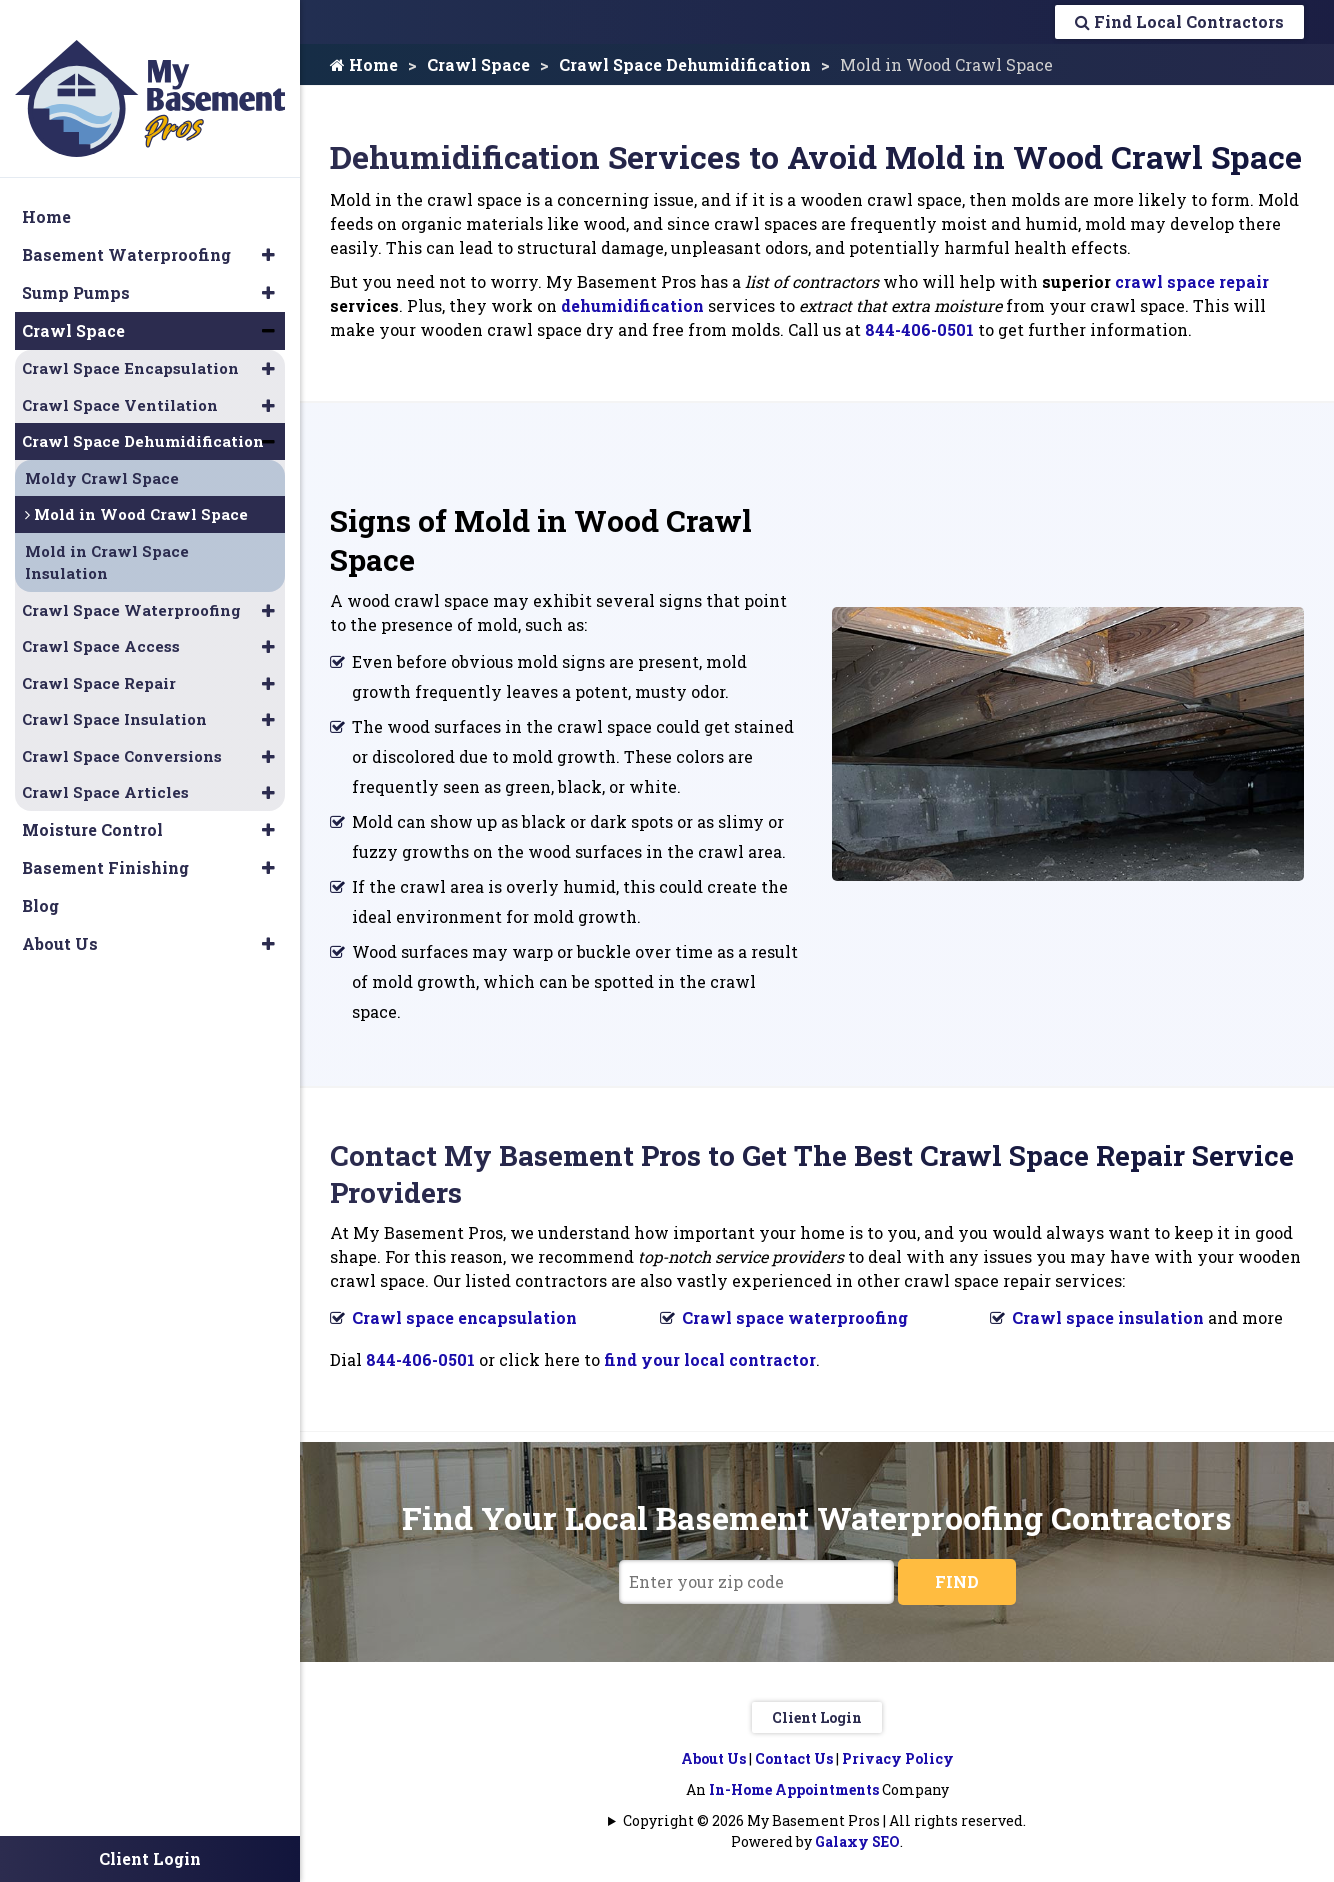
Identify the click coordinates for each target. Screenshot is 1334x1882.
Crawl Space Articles (105, 768)
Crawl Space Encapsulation (130, 344)
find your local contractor (710, 1359)
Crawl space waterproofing (795, 1317)
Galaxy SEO (857, 1841)
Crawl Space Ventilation (120, 380)
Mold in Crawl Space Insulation (107, 537)
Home (364, 64)
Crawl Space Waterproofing (131, 585)
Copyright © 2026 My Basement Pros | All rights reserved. (824, 1820)
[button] (268, 231)
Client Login (817, 1717)
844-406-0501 (919, 329)
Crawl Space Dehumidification (685, 64)
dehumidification (632, 305)
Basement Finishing (105, 842)
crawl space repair (1192, 281)
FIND (957, 1581)
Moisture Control (92, 804)
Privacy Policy (898, 1758)
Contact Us (794, 1758)
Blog (40, 880)
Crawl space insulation (1108, 1317)
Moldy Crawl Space (102, 453)
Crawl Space (478, 64)
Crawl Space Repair (99, 658)
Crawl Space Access (101, 622)
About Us (713, 1758)
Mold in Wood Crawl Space (136, 490)
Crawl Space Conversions (122, 731)
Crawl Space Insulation (114, 695)
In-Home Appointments (794, 1789)
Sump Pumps (76, 268)
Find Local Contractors (1179, 21)
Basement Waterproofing (126, 230)
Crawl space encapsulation (464, 1317)
